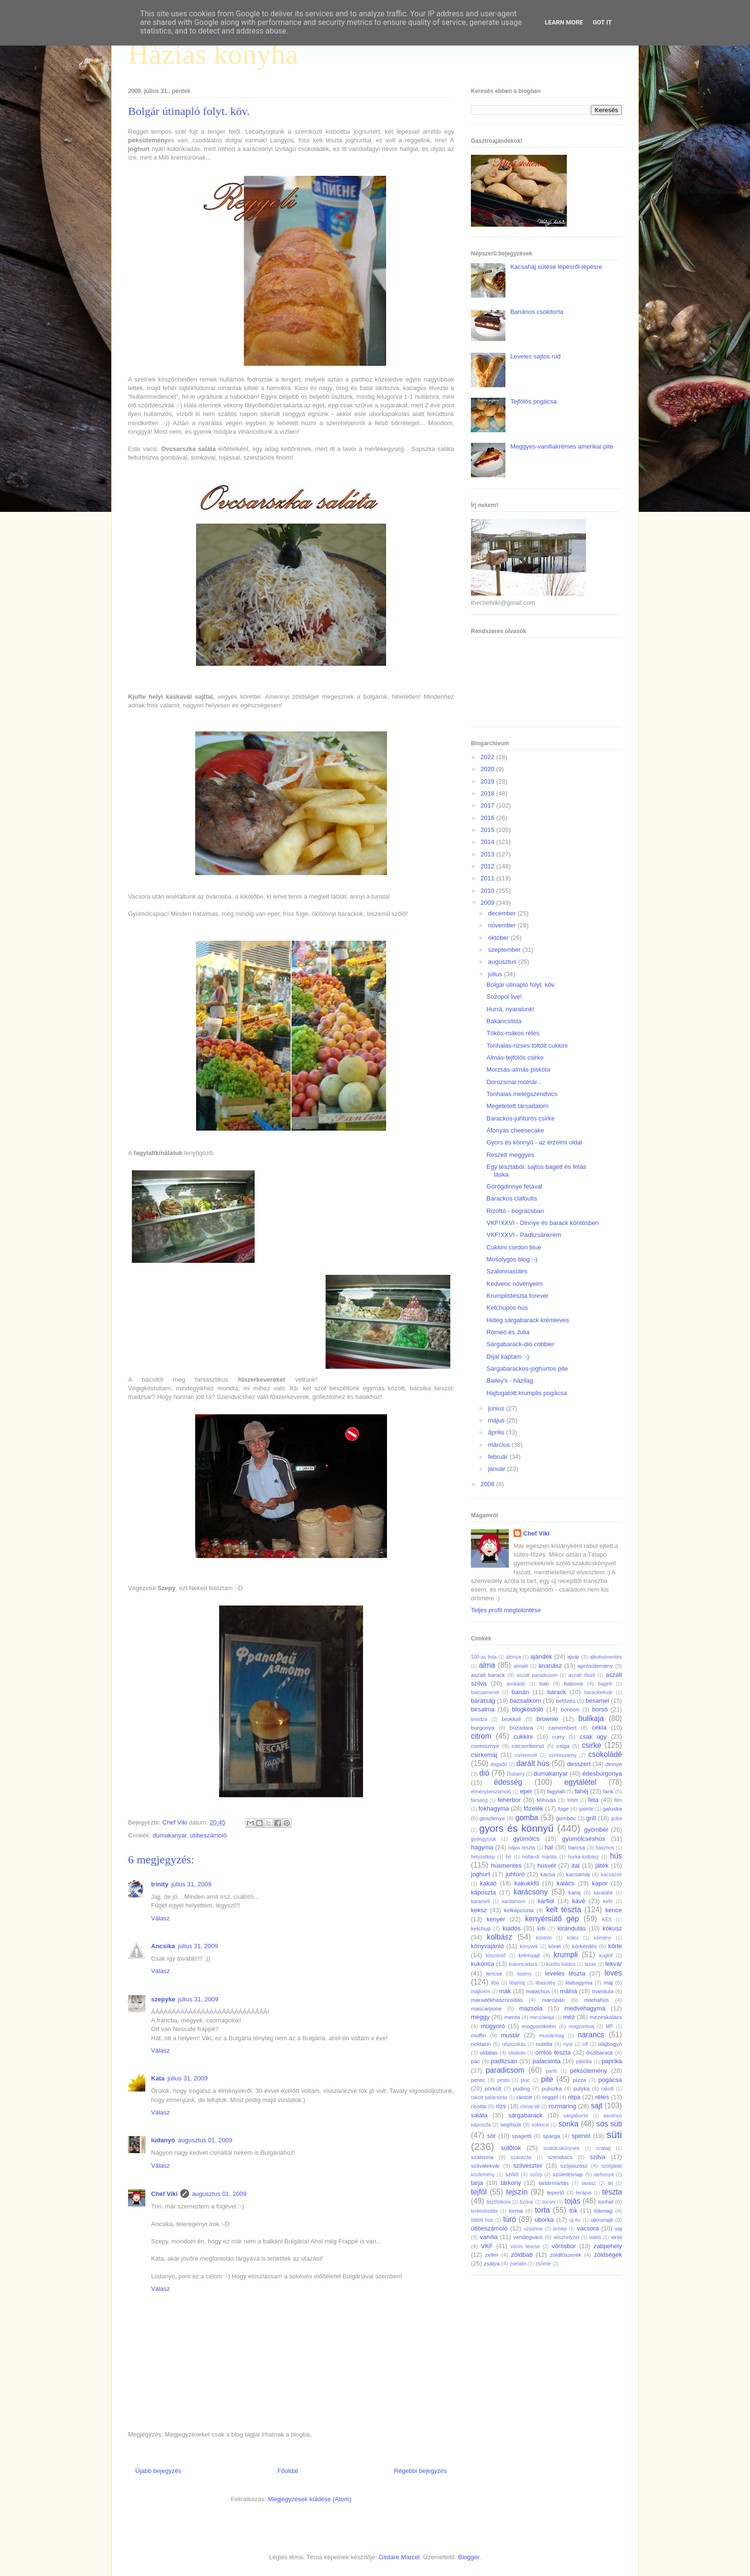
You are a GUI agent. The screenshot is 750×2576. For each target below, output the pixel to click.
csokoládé (605, 1754)
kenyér (495, 1919)
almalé (521, 1666)
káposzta (483, 1892)
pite (547, 2079)
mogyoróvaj (582, 2026)
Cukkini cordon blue (513, 1247)
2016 (488, 817)
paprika (611, 2061)
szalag (603, 2148)
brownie (548, 1718)
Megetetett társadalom (517, 1105)
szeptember (505, 949)
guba (616, 1818)
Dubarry (516, 1774)
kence (613, 1910)
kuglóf (606, 1955)
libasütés (545, 1983)
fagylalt (556, 1791)
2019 (488, 781)
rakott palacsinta (489, 2097)
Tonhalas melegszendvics (521, 1093)
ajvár (573, 1656)
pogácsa (610, 2079)
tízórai (526, 2202)
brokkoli (511, 1719)
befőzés (565, 1701)
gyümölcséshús (583, 1838)
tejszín (516, 2192)
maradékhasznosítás (497, 2000)
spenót (581, 2135)
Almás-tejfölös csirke (514, 1057)
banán (520, 1692)
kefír (608, 1901)
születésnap (568, 2174)
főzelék (533, 1808)
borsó (600, 1709)
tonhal (605, 2201)
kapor (600, 1883)
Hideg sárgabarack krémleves (527, 1320)
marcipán (553, 2000)
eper (526, 1791)
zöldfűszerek (566, 2255)
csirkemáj (484, 1754)
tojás (572, 2201)
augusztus (503, 961)
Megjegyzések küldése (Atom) (310, 2499)
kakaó (488, 1883)
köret (554, 1946)
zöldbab (522, 2254)
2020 (488, 769)
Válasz (160, 1918)
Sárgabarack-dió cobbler (520, 1344)
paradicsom (505, 2070)
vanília (489, 2237)
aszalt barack (488, 1675)
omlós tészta (553, 2052)
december (502, 913)
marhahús (596, 2000)
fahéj (581, 1791)
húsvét (547, 1865)
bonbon (570, 1709)
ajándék (541, 1656)
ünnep (560, 2228)
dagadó (499, 1764)
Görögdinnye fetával (514, 1186)
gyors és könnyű (516, 1828)
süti (614, 2134)
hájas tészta (521, 1847)
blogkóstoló (527, 1709)
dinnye (614, 1764)
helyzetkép (483, 1857)
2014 (488, 841)
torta (542, 2210)
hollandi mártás (539, 1857)
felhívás (546, 1800)
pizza (579, 2080)
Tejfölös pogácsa (533, 401)
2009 (488, 902)
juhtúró (515, 1874)
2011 (488, 878)
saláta (479, 2115)
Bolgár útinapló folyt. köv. (520, 984)
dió (485, 1773)
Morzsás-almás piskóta (518, 1069)
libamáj (517, 1983)
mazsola (530, 2008)
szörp (536, 2174)
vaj (618, 2228)
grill (591, 1818)
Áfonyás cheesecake (515, 1130)
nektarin (481, 2044)
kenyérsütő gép (552, 1919)
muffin (478, 2035)
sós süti (609, 2124)
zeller (491, 2255)
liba (495, 1983)
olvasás (516, 2053)
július (496, 974)
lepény (524, 1973)
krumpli (566, 1955)
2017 (488, 805)
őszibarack (599, 2052)
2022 (488, 757)
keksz (479, 1910)
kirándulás (572, 1928)
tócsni (548, 2202)
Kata (157, 2078)
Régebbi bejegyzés (420, 2470)
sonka (568, 2124)
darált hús (533, 1763)
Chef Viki (164, 2193)
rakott (607, 2088)
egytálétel (580, 1782)
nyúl (568, 2044)
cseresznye (485, 1746)
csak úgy (593, 1736)
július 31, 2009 (191, 1884)
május (497, 1420)
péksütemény (588, 2070)
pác (475, 2061)
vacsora (588, 2228)
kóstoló (544, 1938)
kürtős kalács (561, 1964)
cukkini (523, 1736)
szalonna (482, 2157)
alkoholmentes (606, 1657)
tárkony (511, 2182)
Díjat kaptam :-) (507, 1356)
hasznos (605, 1847)
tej (610, 2183)
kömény (602, 1938)
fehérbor (509, 1799)
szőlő (511, 2174)
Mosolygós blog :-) (511, 1259)
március (500, 1444)
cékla (599, 1727)
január (497, 1468)
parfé (551, 2071)
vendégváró (527, 2237)
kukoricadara (523, 1964)
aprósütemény (595, 1666)
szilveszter (527, 2165)
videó (595, 2237)
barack (556, 1692)
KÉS (607, 1919)
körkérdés (584, 1946)
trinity (159, 1884)
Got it (602, 22)
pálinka (584, 2061)
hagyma (482, 1847)
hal (549, 1847)
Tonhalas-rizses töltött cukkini (526, 1045)
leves (613, 1973)
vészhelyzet (566, 2237)
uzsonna (533, 2228)
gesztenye (492, 1818)
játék (601, 1865)
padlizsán (504, 2061)
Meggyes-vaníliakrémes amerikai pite (561, 446)
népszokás (514, 2044)
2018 (488, 793)
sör (491, 2135)
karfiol (546, 1901)
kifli (541, 1928)
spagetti (521, 2136)
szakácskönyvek (561, 2148)
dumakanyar (169, 1835)
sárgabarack (525, 2115)
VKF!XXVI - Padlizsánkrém (523, 1234)
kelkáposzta (519, 1910)
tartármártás (554, 2183)
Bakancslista (503, 1021)
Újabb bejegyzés (158, 2470)
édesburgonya (602, 1773)
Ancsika (163, 1946)
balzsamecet (485, 1692)
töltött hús (482, 2220)
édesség (508, 1782)
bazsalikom (525, 1700)
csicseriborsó (528, 1746)
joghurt (480, 1874)
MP (609, 2026)
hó (509, 1857)
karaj (574, 1892)
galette (586, 1809)
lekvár (613, 1963)
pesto (503, 2080)
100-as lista (484, 1657)
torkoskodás (484, 2211)
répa (574, 2097)
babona (573, 1683)
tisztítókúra (498, 2202)
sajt (596, 2106)
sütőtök (511, 2147)
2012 (488, 866)
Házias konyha (213, 54)
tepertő (555, 2192)
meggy (480, 2017)
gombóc (566, 1818)
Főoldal (287, 2470)
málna (568, 1991)
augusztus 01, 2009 (205, 2140)
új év (574, 2220)
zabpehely (608, 2246)
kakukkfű (526, 1883)
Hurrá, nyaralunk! (510, 1009)
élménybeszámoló (491, 1791)
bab (544, 1683)
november (502, 925)
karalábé (603, 1892)
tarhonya (603, 2174)
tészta (612, 2192)
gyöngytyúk (483, 1839)
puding (521, 2088)
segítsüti (510, 2124)
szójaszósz (574, 2165)
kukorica (482, 1963)
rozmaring (562, 2106)
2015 (488, 829)
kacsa (547, 1874)
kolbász (499, 1937)
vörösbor (564, 2246)
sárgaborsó (575, 2115)
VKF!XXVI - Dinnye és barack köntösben (542, 1222)
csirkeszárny (562, 1755)
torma (516, 2210)
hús (616, 1856)
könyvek (529, 1946)
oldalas (489, 2052)
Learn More (564, 22)
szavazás (521, 2157)
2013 (488, 854)
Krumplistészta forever (517, 1295)
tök (573, 2210)
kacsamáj (578, 1874)
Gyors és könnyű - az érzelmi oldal (534, 1142)
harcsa (576, 1847)
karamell (480, 1901)
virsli (616, 2237)
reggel (550, 2097)
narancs (591, 2035)
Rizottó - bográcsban (515, 1210)
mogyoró (492, 2026)
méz (569, 2017)
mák (505, 1991)
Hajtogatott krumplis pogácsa (526, 1393)
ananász (550, 1665)
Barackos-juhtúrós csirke (520, 1118)
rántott (524, 2097)
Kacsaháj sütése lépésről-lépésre (556, 266)
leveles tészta (565, 1973)
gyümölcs (526, 1838)
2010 (488, 890)
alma (487, 1665)
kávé (578, 1901)
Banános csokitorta (536, 311)
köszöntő (496, 1955)
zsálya (492, 2263)
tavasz (589, 2183)
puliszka (551, 2088)
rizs (501, 2106)
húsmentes (506, 1865)
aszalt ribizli (581, 1675)
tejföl (479, 2192)
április (497, 1432)
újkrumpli (602, 2220)
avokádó (515, 1684)
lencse (494, 1973)
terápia (583, 2192)
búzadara (521, 1727)
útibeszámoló (208, 1835)
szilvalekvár (485, 2165)
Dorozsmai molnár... (514, 1082)
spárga (551, 2136)
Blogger (468, 2557)
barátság (483, 1700)
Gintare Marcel (399, 2557)
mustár (510, 2035)
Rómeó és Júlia (507, 1332)
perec (478, 2080)
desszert (578, 1763)
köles (572, 1938)
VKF (487, 2246)
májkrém (480, 1991)
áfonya (513, 1657)
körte (615, 1946)
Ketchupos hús (506, 1307)
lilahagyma (578, 1982)
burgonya (482, 1727)
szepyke (163, 1999)
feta (593, 1799)
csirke (591, 1745)
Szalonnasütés (506, 1271)
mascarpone (486, 2008)
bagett (605, 1684)
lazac (590, 1964)
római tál (529, 2106)
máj (608, 1982)
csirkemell (526, 1755)
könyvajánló (487, 1946)
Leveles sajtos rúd (535, 356)
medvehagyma (584, 2008)
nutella (544, 2044)
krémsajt (528, 1955)
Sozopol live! (504, 996)
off (585, 2044)
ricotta (478, 2106)
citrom (481, 1736)
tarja (477, 2182)
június (497, 1408)
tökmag (603, 2210)
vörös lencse (524, 2246)
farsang (479, 1800)
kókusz (612, 1928)
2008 (488, 1484)
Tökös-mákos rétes (512, 1033)
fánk (608, 1791)
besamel (597, 1700)
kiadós (512, 1928)
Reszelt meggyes (510, 1154)
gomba (527, 1818)
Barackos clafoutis (511, 1198)
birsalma (482, 1709)
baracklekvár (599, 1692)
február (499, 1456)
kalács (565, 1883)
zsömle (543, 2263)
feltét (572, 1800)
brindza (479, 1719)
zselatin (518, 2263)
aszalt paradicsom (537, 1675)
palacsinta (547, 2061)
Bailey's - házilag (509, 1380)
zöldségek (608, 2254)
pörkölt (492, 2088)
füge (563, 1808)
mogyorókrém (539, 2026)
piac (525, 2080)
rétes (602, 2097)
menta (512, 2017)
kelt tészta (563, 1910)
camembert (562, 1727)
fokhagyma (494, 1808)
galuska (612, 1808)
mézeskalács (605, 2017)
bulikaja (591, 1718)
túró (509, 2219)
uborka (544, 2219)
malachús (538, 1991)
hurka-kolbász (583, 1857)
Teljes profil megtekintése (506, 1610)
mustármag (551, 2035)
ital (576, 1865)
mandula (602, 1991)
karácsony (531, 1892)
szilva (598, 2156)
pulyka (582, 2088)
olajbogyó (610, 2044)
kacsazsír (611, 1874)
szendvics (560, 2157)
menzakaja (542, 2017)
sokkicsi (540, 2124)
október (499, 937)
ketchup (481, 1928)
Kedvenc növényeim (514, 1283)
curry (558, 1736)
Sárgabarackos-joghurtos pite (527, 1368)
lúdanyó (163, 2140)
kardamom (514, 1901)
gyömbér (596, 1829)
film (618, 1800)
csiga (562, 1746)
